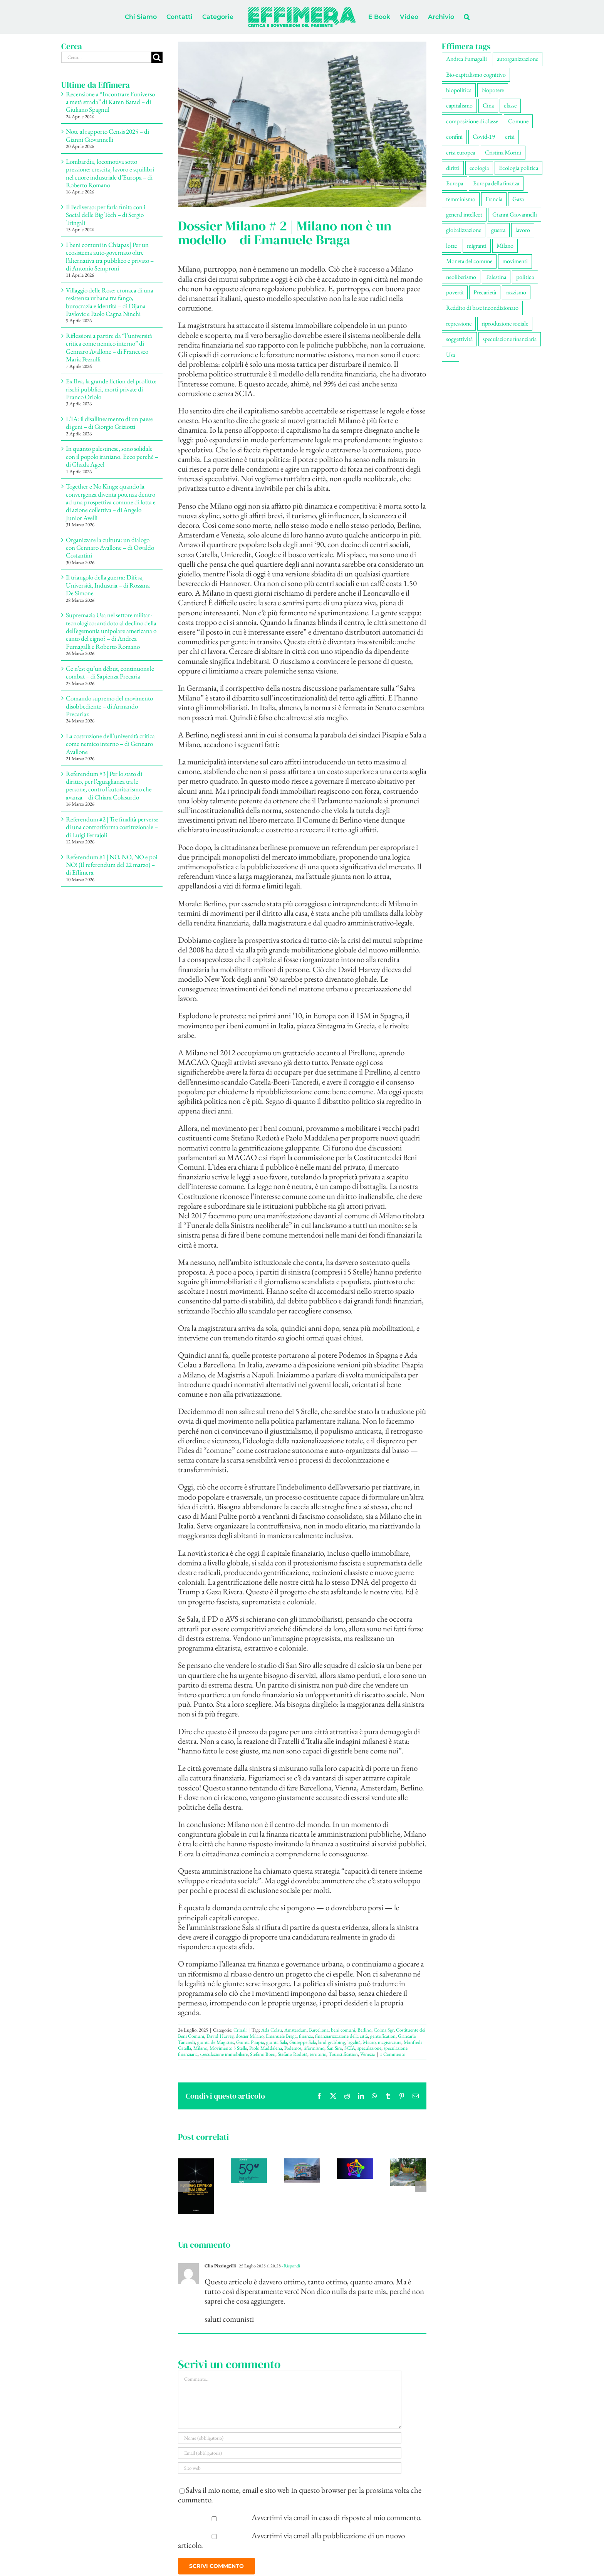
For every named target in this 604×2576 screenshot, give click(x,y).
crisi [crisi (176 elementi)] (510, 137)
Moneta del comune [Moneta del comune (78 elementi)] (469, 261)
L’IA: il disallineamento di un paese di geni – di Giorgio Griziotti (109, 423)
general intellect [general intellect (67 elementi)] (464, 214)
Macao (369, 2042)
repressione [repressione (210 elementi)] (458, 323)
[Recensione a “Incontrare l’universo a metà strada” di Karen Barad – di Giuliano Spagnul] (196, 2163)
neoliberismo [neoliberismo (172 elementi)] (461, 277)
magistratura (389, 2042)
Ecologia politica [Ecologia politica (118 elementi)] (518, 168)
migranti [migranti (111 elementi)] (477, 246)
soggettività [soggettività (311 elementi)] (459, 339)
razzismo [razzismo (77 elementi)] (516, 292)
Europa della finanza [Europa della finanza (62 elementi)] (496, 183)
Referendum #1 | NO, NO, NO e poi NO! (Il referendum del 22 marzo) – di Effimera (111, 865)
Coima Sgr (384, 2030)
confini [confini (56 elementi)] (454, 137)
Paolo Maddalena (265, 2048)
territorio (318, 2054)
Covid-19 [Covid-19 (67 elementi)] (484, 137)
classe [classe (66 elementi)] (510, 105)
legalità (354, 2042)
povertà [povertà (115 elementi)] (454, 292)
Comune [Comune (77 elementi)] (518, 121)
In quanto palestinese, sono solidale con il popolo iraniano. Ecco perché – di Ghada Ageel (112, 456)
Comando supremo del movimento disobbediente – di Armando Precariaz (109, 706)
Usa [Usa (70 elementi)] (450, 355)
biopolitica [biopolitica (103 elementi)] (458, 90)
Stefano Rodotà (292, 2054)
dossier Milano (249, 2036)
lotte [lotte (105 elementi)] (451, 246)
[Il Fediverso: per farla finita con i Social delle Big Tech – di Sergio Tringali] (355, 2163)
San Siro (334, 2048)
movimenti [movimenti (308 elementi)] (515, 261)
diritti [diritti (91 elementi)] (453, 168)
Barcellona (319, 2030)
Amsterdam (295, 2030)
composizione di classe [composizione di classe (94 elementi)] (472, 121)
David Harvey (219, 2036)
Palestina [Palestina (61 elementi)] (496, 277)
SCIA (349, 2048)
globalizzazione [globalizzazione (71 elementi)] (463, 230)
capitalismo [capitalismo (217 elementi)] (459, 105)
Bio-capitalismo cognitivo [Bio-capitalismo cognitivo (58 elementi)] (476, 75)
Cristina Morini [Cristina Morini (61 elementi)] (503, 152)
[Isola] (302, 124)
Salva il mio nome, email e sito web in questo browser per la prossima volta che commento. (299, 2495)
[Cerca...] (106, 57)
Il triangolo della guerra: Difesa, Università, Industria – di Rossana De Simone (108, 585)
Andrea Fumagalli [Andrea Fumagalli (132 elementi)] (466, 59)
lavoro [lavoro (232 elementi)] (522, 230)
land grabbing (331, 2042)
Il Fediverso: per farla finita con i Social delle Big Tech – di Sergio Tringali (105, 215)
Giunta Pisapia (250, 2042)
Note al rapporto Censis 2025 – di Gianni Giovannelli (107, 135)
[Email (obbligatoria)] (290, 2452)
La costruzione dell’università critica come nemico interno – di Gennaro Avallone (110, 744)
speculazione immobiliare (224, 2054)
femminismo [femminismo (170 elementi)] (460, 199)
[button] (467, 17)
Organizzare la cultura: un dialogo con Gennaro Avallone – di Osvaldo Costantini (110, 548)
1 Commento (392, 2054)
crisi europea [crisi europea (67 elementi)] (460, 152)
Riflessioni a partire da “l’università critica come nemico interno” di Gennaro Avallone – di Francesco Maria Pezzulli (109, 347)
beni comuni (343, 2030)
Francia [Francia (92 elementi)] (493, 199)
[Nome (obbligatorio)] (290, 2437)
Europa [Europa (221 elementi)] (454, 183)
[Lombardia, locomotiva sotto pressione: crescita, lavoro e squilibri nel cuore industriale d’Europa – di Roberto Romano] (302, 2163)
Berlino (364, 2030)
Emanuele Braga (281, 2036)
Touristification (343, 2054)
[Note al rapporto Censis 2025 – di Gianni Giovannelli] (249, 2163)
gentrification (383, 2036)
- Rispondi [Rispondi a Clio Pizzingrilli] (290, 2266)
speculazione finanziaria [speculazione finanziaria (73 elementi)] (510, 339)
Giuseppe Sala (302, 2042)
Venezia (367, 2054)
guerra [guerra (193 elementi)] (498, 230)
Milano (200, 2048)
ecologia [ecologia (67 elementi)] (479, 168)
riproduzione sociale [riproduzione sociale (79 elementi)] (505, 323)
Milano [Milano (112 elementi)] (505, 246)
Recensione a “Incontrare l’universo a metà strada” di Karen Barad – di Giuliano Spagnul (110, 102)
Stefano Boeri (262, 2054)
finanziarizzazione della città (341, 2036)
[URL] (290, 2468)
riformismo (314, 2048)
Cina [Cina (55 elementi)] (488, 105)
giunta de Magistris (215, 2042)
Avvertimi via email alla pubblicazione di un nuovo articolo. (291, 2540)
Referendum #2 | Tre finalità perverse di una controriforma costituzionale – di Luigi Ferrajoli (112, 827)
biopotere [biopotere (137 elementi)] (493, 90)
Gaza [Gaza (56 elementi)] (518, 199)
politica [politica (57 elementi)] (525, 277)
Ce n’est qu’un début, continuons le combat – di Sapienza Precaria (110, 672)
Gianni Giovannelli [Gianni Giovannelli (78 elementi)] (514, 214)
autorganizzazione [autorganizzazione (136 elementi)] (517, 59)
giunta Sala (276, 2042)
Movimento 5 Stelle (228, 2048)
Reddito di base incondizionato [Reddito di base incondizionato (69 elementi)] (482, 308)
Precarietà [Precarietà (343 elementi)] (484, 292)
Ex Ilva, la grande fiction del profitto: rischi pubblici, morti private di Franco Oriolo (111, 389)
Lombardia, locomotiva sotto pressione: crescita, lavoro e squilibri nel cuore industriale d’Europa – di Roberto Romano (110, 173)
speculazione (369, 2048)
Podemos (292, 2048)
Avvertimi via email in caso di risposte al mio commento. (337, 2517)
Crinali (240, 2030)
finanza (306, 2036)
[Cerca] (157, 57)
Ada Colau (271, 2030)
